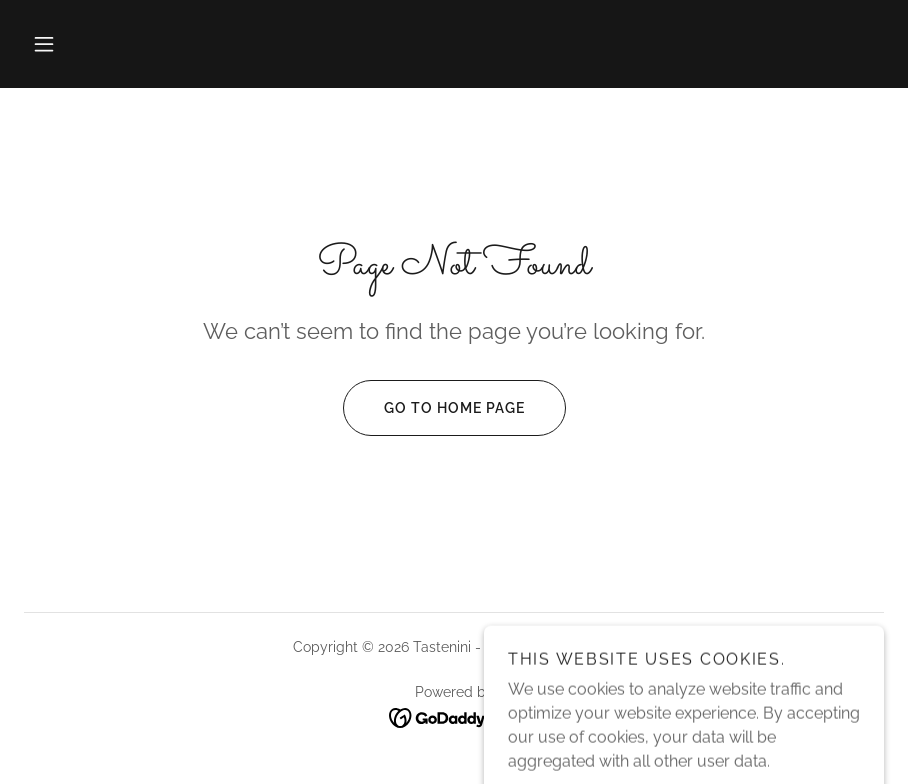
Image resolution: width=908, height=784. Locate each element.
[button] (44, 44)
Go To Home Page (434, 408)
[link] (454, 717)
